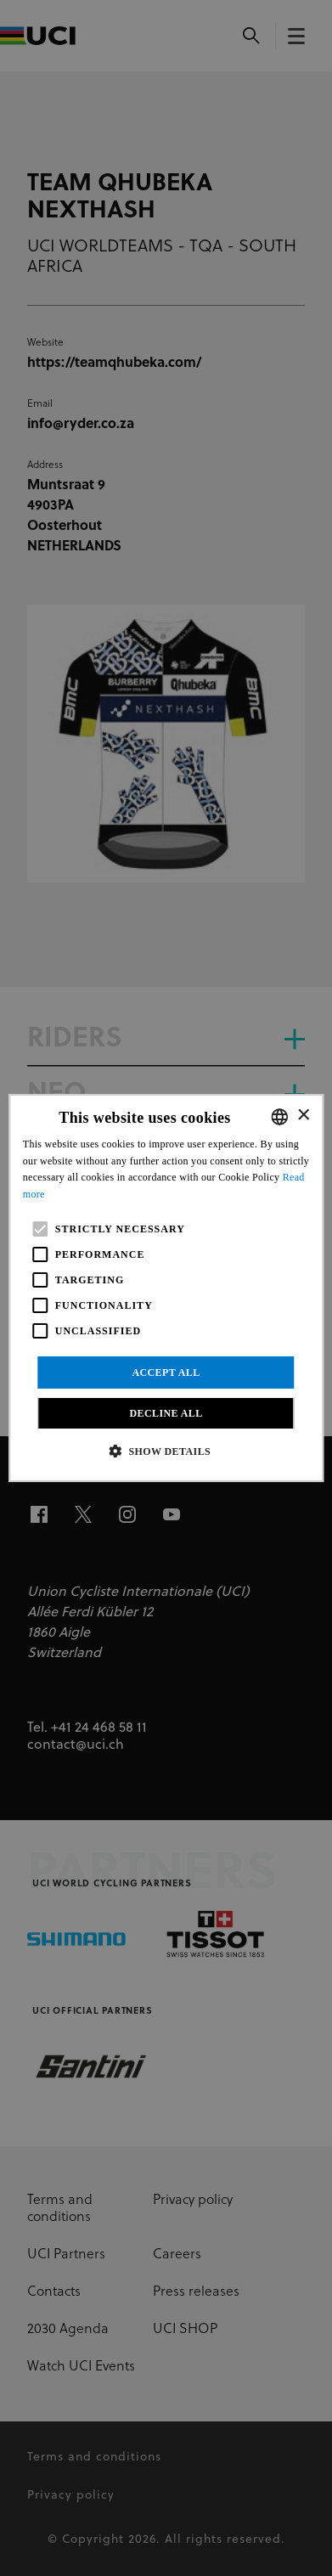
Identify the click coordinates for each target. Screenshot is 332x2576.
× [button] (302, 1115)
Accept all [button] (166, 1372)
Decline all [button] (165, 1413)
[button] (166, 1450)
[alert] (166, 1288)
